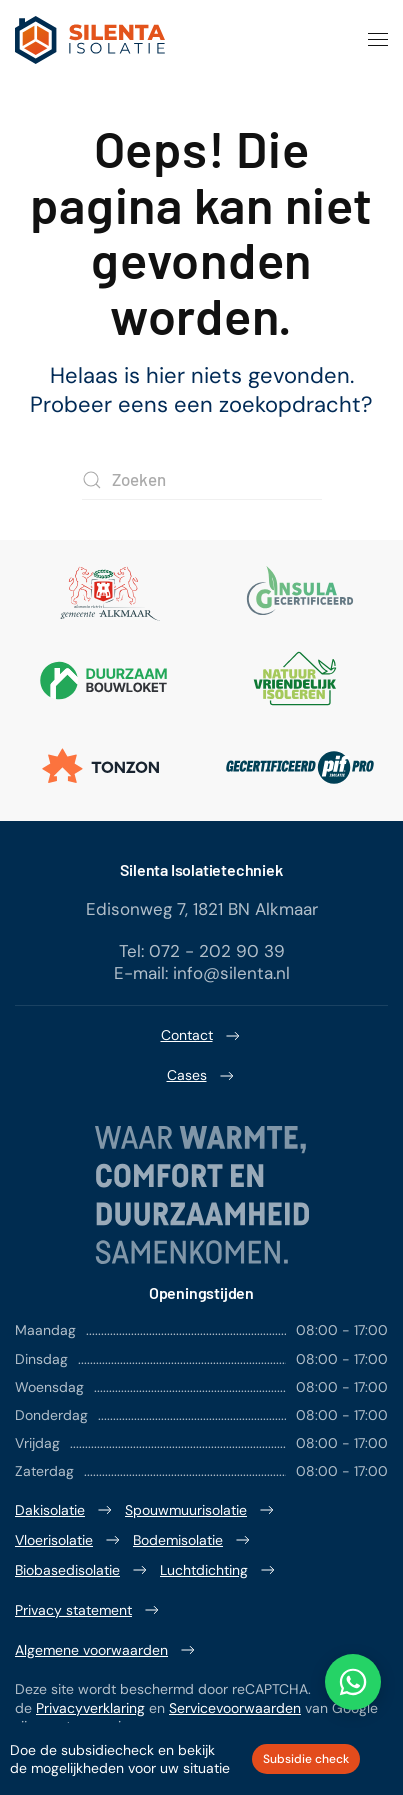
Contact (202, 1036)
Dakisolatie (65, 1510)
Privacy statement (88, 1610)
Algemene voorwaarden (106, 1650)
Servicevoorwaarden (235, 1708)
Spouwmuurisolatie (201, 1510)
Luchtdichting (219, 1570)
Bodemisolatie (193, 1540)
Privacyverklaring (90, 1708)
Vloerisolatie (69, 1540)
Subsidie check (306, 1759)
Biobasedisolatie (82, 1570)
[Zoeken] (202, 480)
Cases (202, 1076)
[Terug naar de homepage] (90, 40)
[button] (378, 40)
